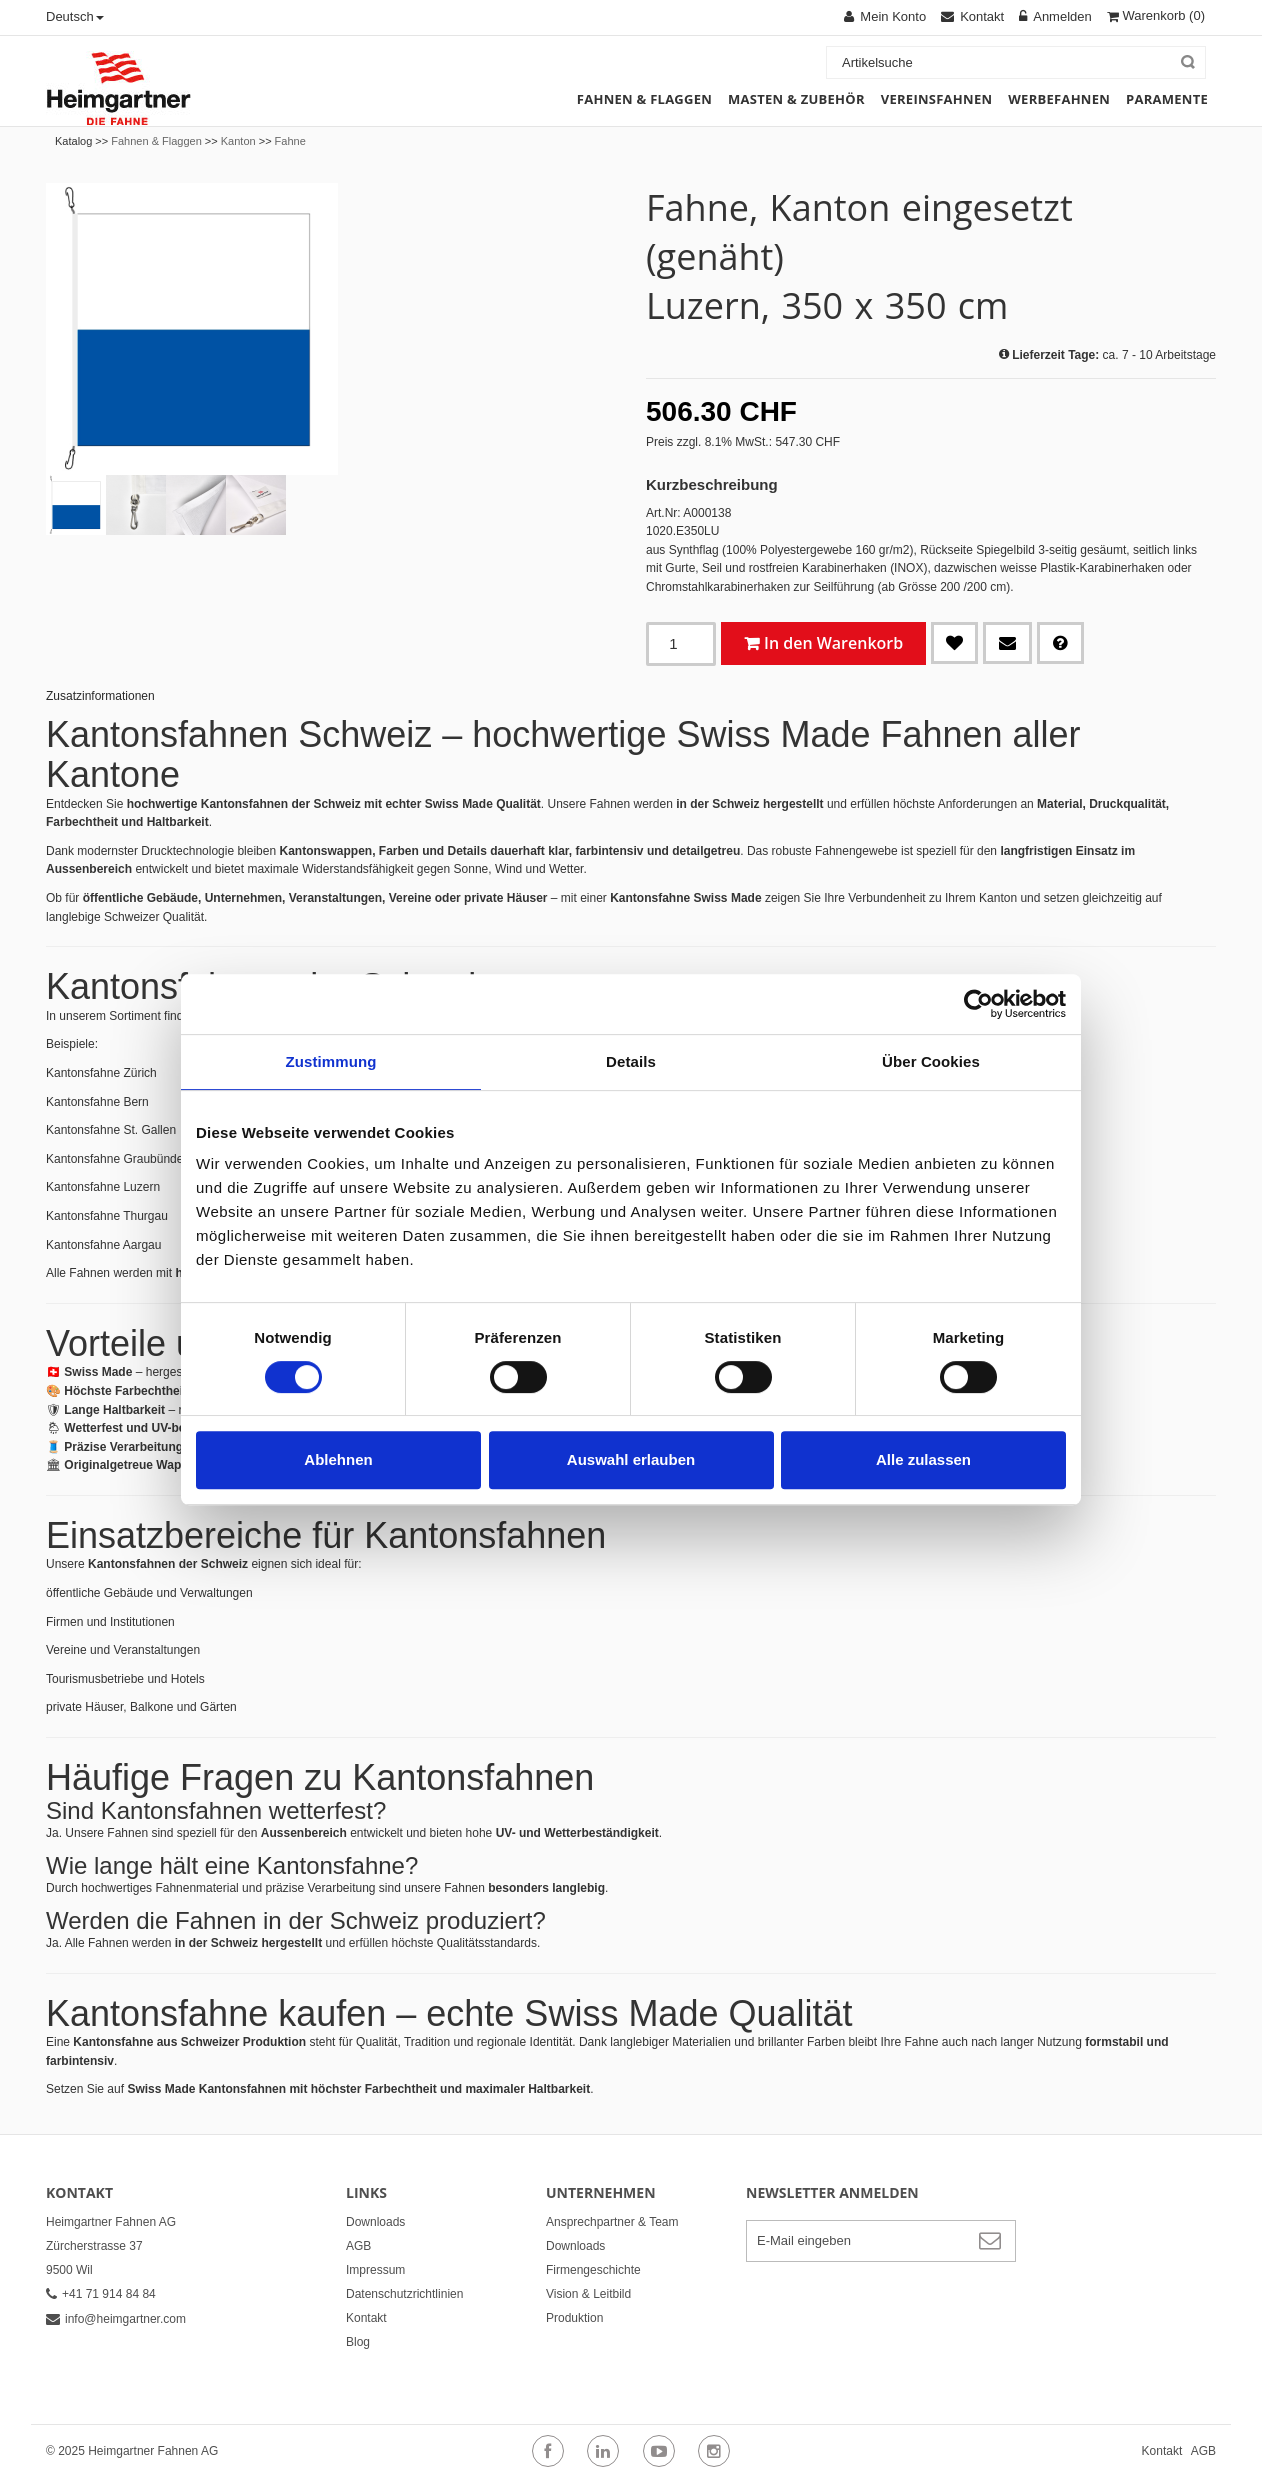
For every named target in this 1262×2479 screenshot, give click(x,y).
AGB (358, 2246)
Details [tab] (631, 1061)
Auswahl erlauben (631, 1459)
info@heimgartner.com (116, 2319)
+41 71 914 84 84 (101, 2294)
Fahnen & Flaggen (156, 141)
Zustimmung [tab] (331, 1061)
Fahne (290, 141)
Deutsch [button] (75, 16)
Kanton (238, 141)
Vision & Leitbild (588, 2294)
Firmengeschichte (593, 2270)
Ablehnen (338, 1459)
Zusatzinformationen (100, 696)
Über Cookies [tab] (931, 1061)
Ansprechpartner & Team (612, 2222)
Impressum (375, 2270)
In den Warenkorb (833, 643)
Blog (358, 2342)
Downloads (375, 2222)
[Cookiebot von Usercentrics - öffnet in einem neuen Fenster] (978, 1004)
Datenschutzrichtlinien (404, 2294)
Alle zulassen (923, 1459)
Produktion (574, 2318)
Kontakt (366, 2318)
